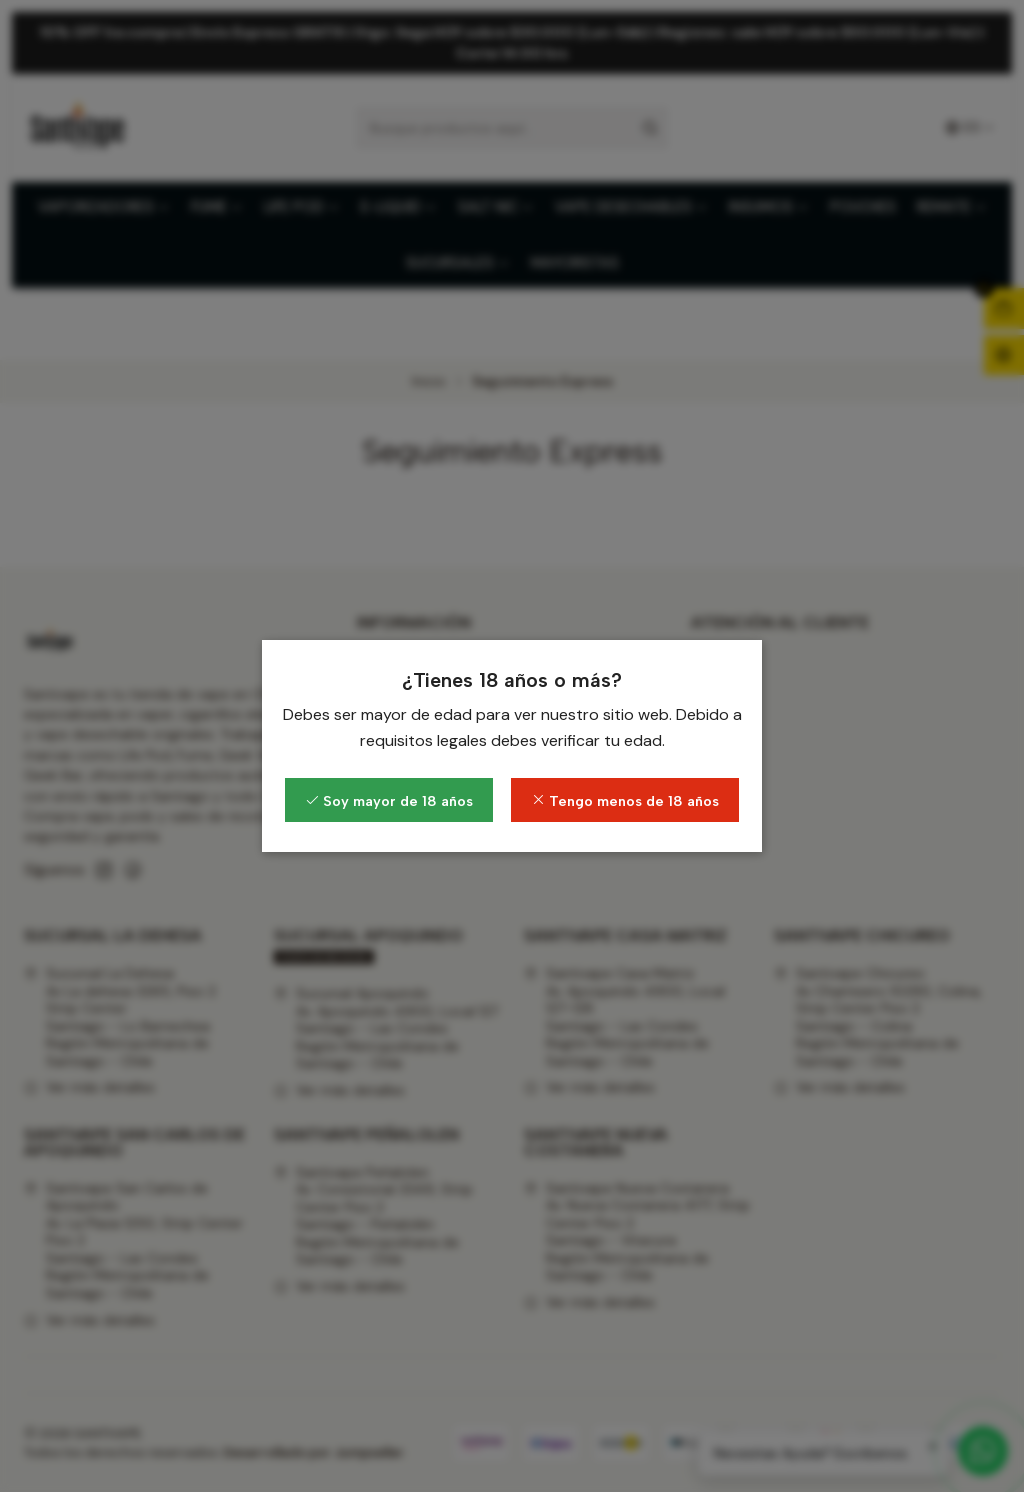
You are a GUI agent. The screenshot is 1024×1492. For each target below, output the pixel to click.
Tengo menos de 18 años (625, 801)
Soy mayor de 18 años (389, 801)
